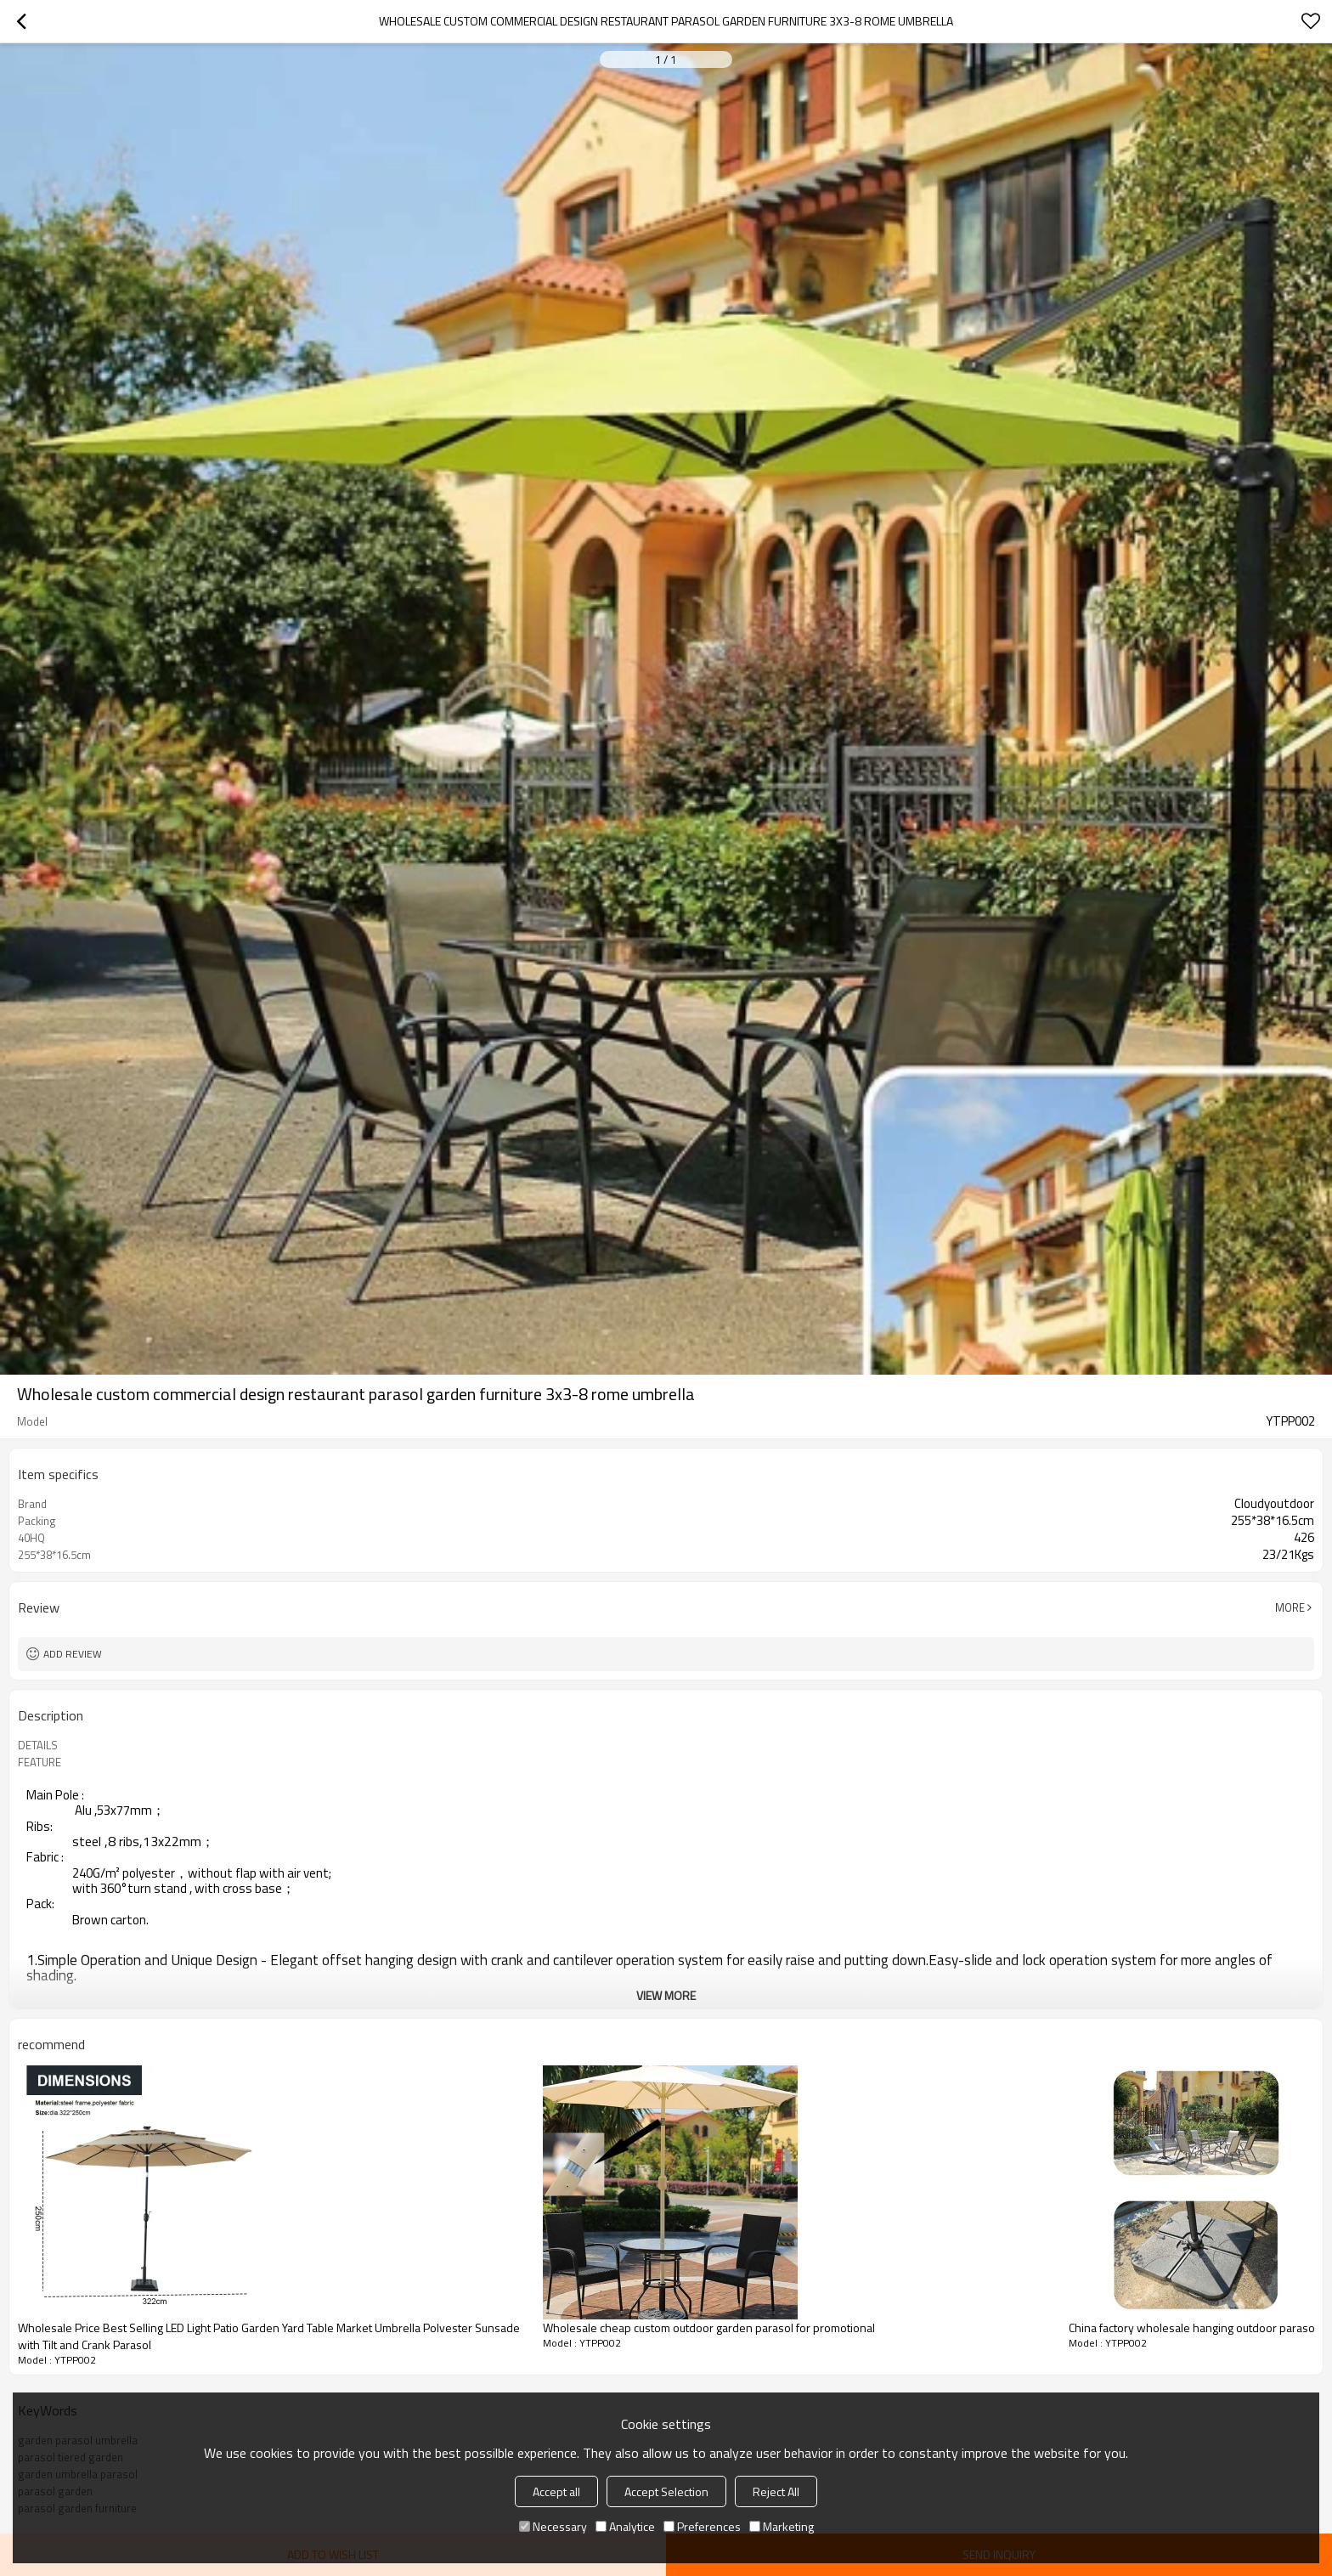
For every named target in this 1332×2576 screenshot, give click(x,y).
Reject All (776, 2491)
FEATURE (39, 1762)
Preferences (702, 2526)
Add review (72, 1654)
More (1290, 1607)
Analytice (625, 2526)
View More (666, 1995)
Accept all (556, 2491)
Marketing (781, 2526)
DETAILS (38, 1745)
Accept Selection (666, 2491)
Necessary (553, 2526)
